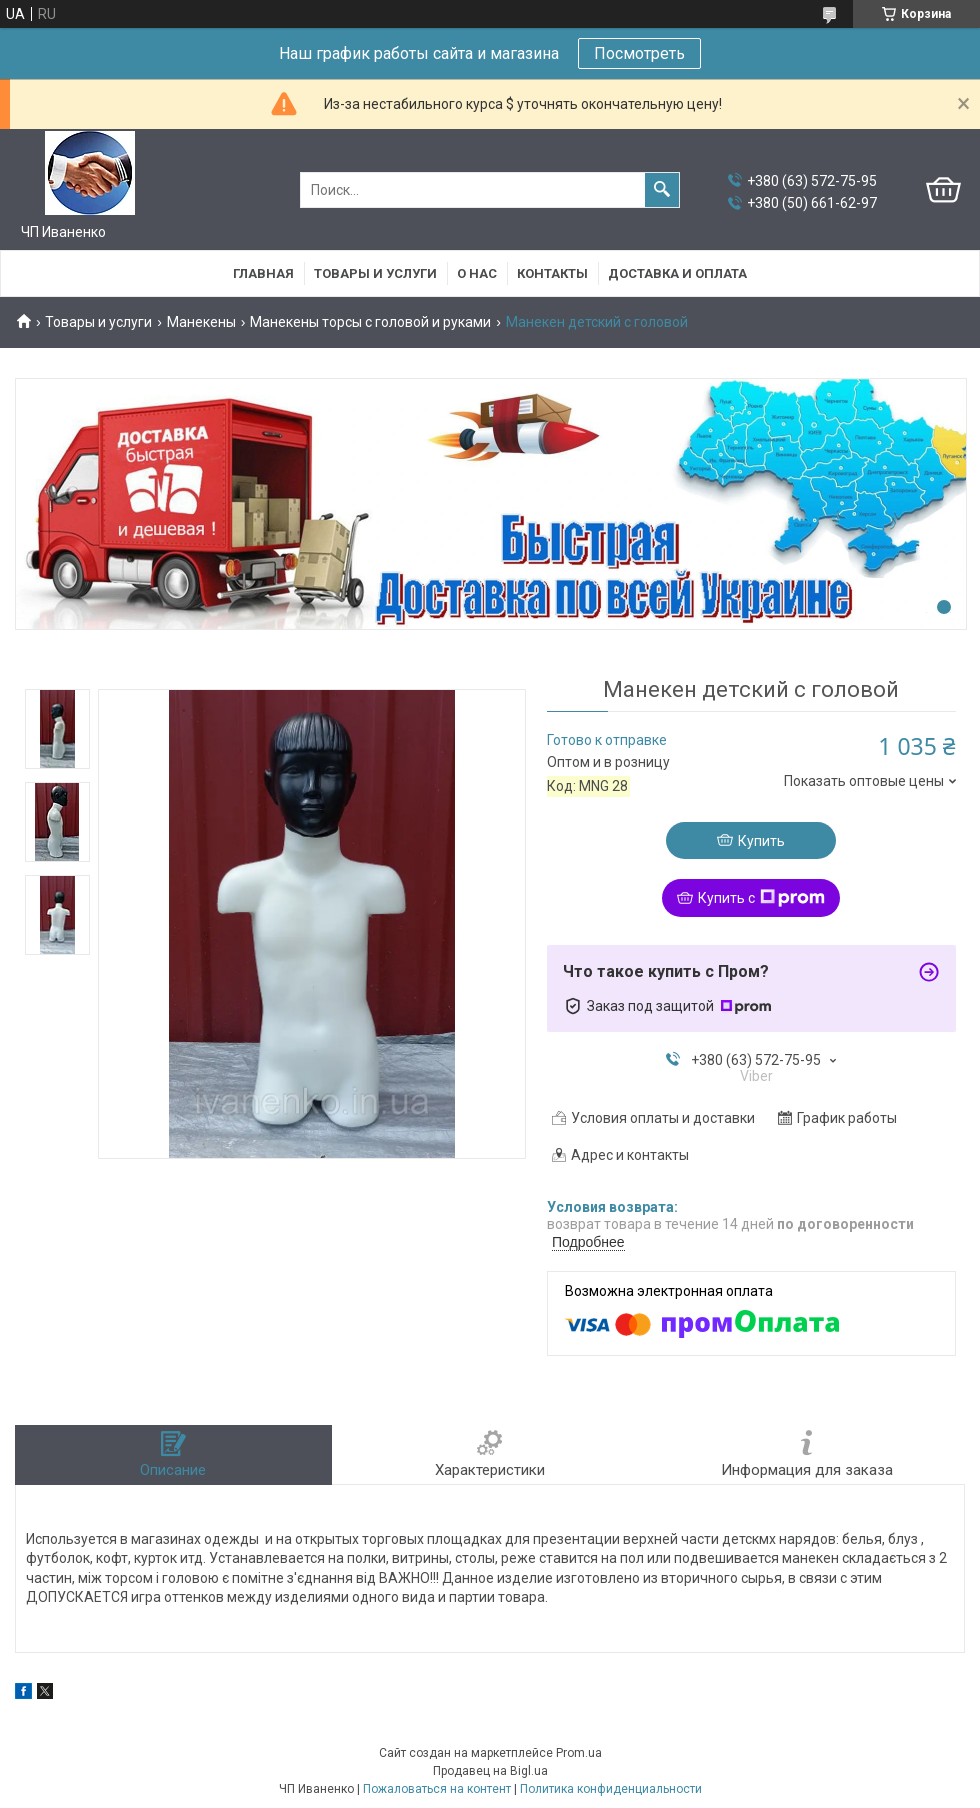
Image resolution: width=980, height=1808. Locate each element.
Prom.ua (579, 1753)
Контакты (552, 273)
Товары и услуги (375, 273)
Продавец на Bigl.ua (490, 1771)
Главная (263, 273)
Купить (761, 841)
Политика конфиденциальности (611, 1789)
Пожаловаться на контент (437, 1789)
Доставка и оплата (677, 273)
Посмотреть (639, 53)
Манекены (201, 322)
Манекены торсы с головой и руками (370, 322)
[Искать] (662, 190)
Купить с (761, 898)
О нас (477, 273)
